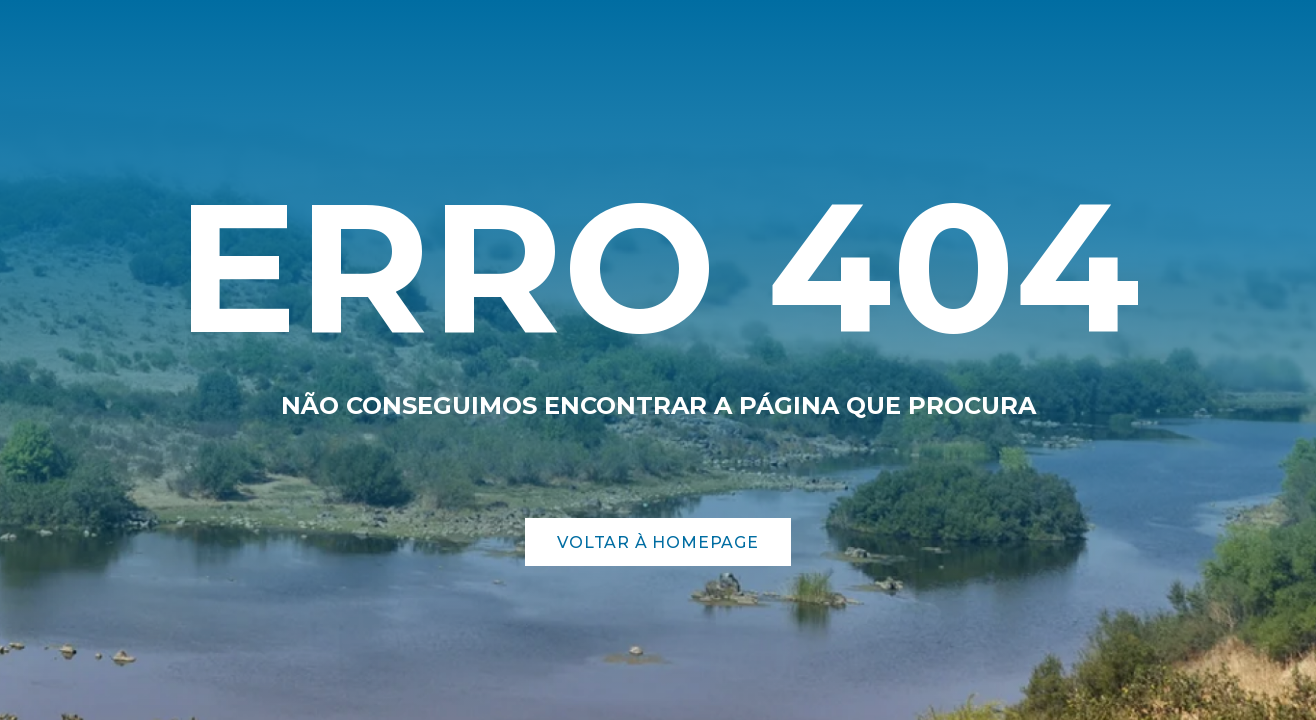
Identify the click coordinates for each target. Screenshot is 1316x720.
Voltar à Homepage (658, 542)
